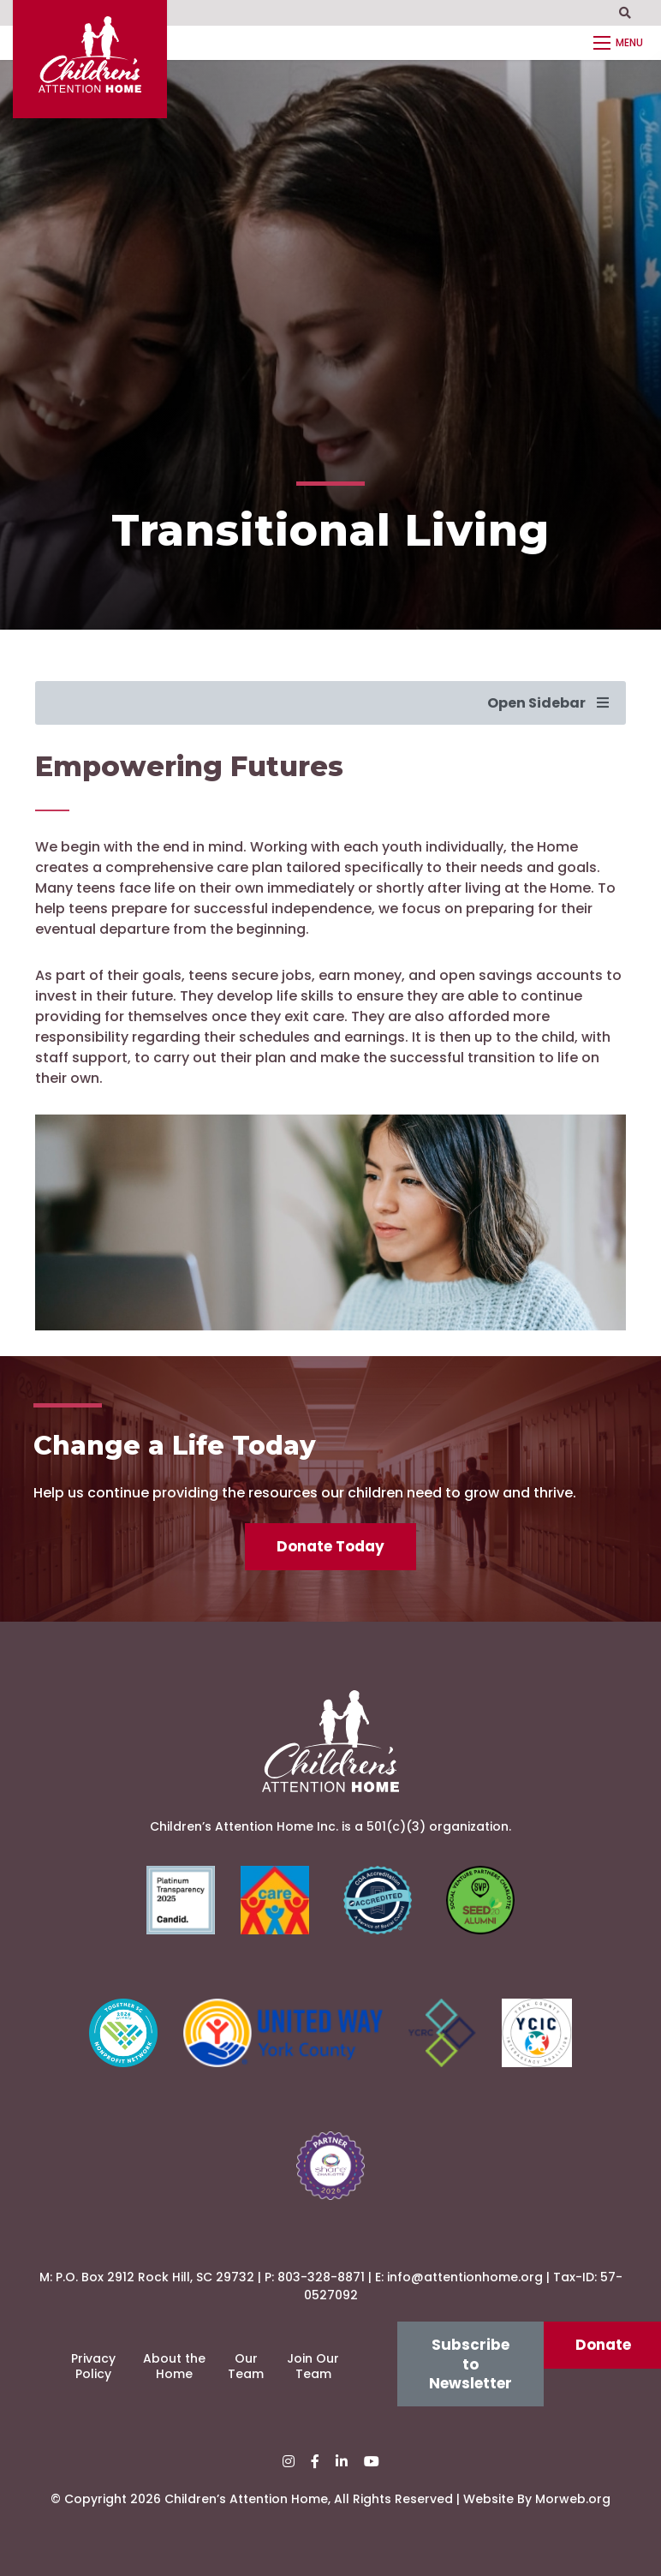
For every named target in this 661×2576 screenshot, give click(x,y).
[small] (289, 2461)
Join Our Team (313, 2366)
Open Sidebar (548, 703)
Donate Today (330, 1546)
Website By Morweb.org (536, 2498)
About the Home (174, 2366)
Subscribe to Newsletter (470, 2364)
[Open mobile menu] (620, 42)
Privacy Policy (93, 2366)
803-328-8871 (321, 2277)
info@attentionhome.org (465, 2277)
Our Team (246, 2366)
